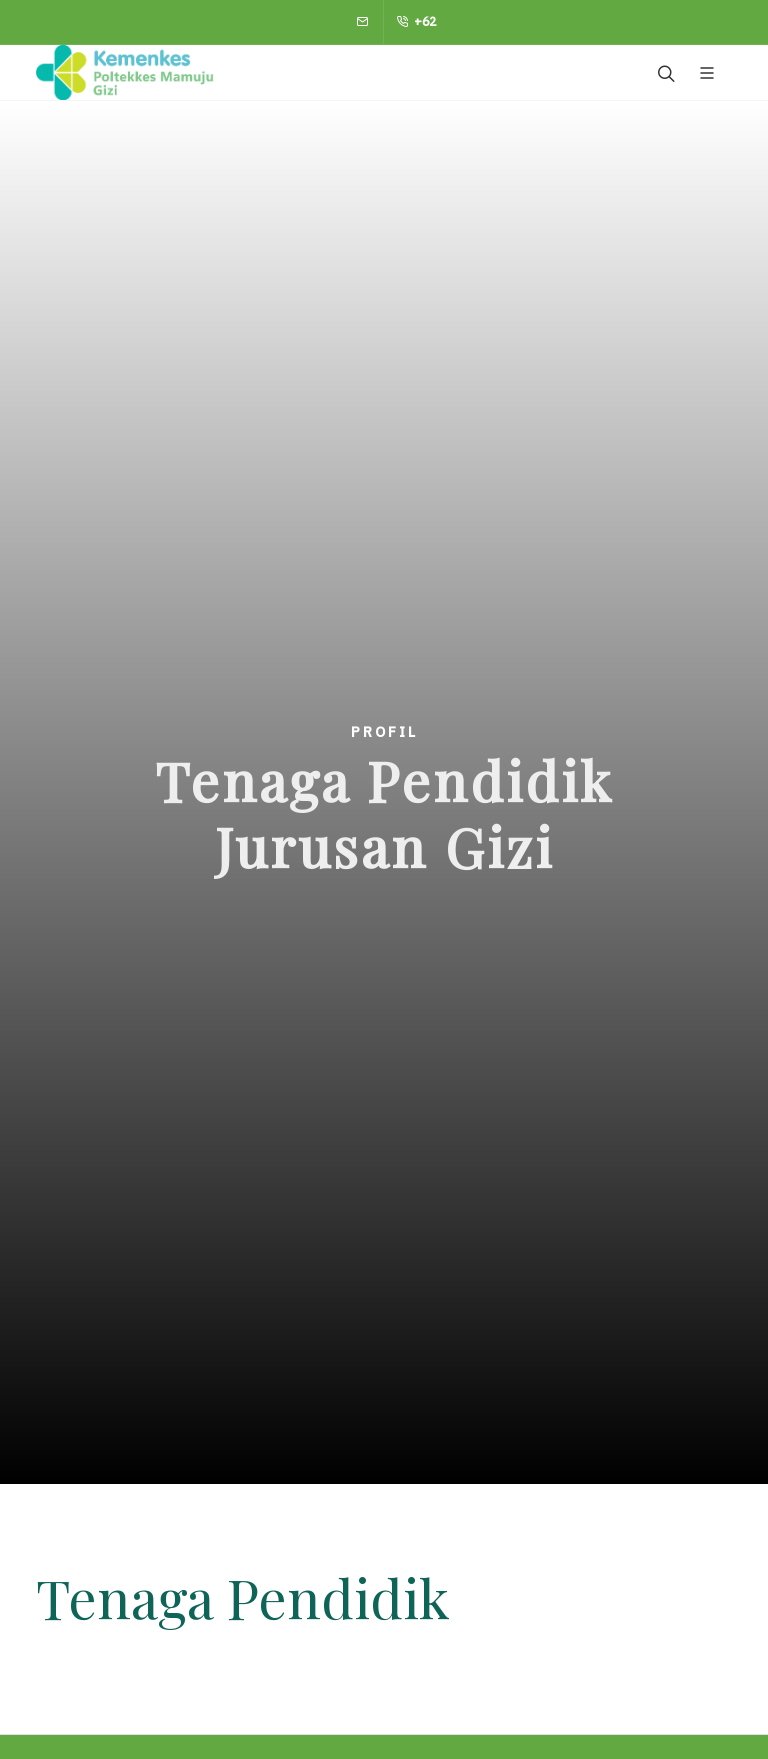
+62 (416, 22)
